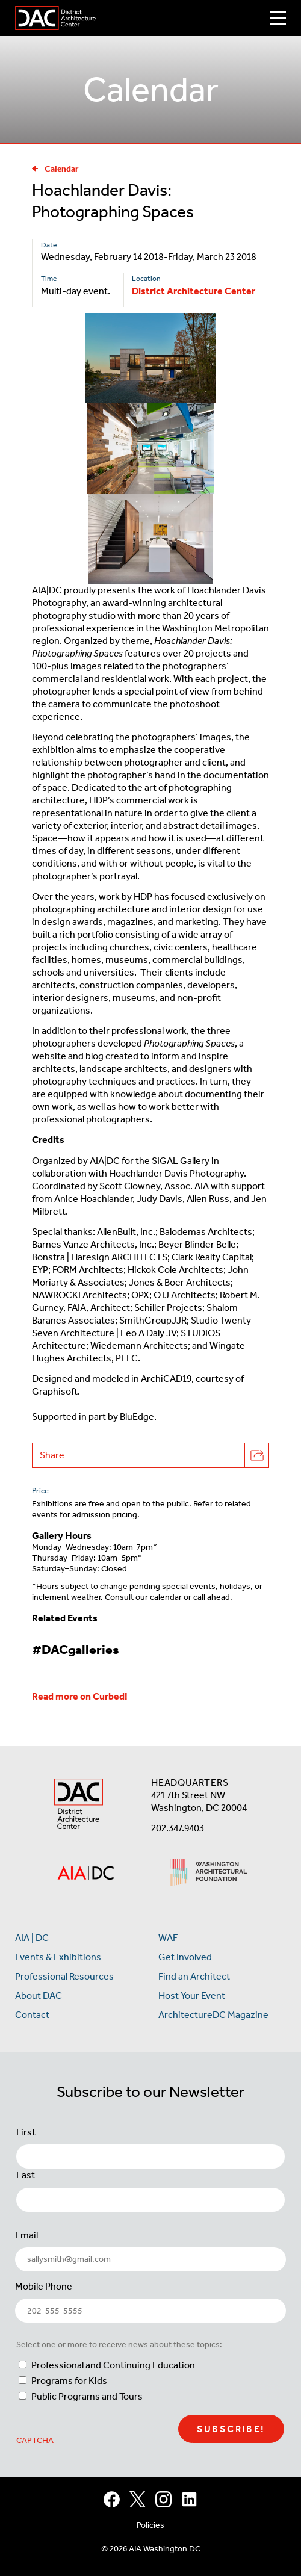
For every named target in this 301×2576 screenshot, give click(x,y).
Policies (150, 2525)
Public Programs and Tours (87, 2396)
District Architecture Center (193, 291)
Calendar (55, 169)
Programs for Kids (69, 2380)
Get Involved (185, 1957)
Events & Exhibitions (58, 1957)
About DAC (38, 1995)
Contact (32, 2014)
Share (154, 1455)
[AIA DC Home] (78, 1805)
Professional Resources (64, 1976)
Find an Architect (194, 1976)
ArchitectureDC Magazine (213, 2014)
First (26, 2132)
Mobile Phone (43, 2286)
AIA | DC (32, 1937)
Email (26, 2235)
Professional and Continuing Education (113, 2365)
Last (25, 2175)
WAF (168, 1937)
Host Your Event (191, 1995)
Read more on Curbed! (80, 1696)
